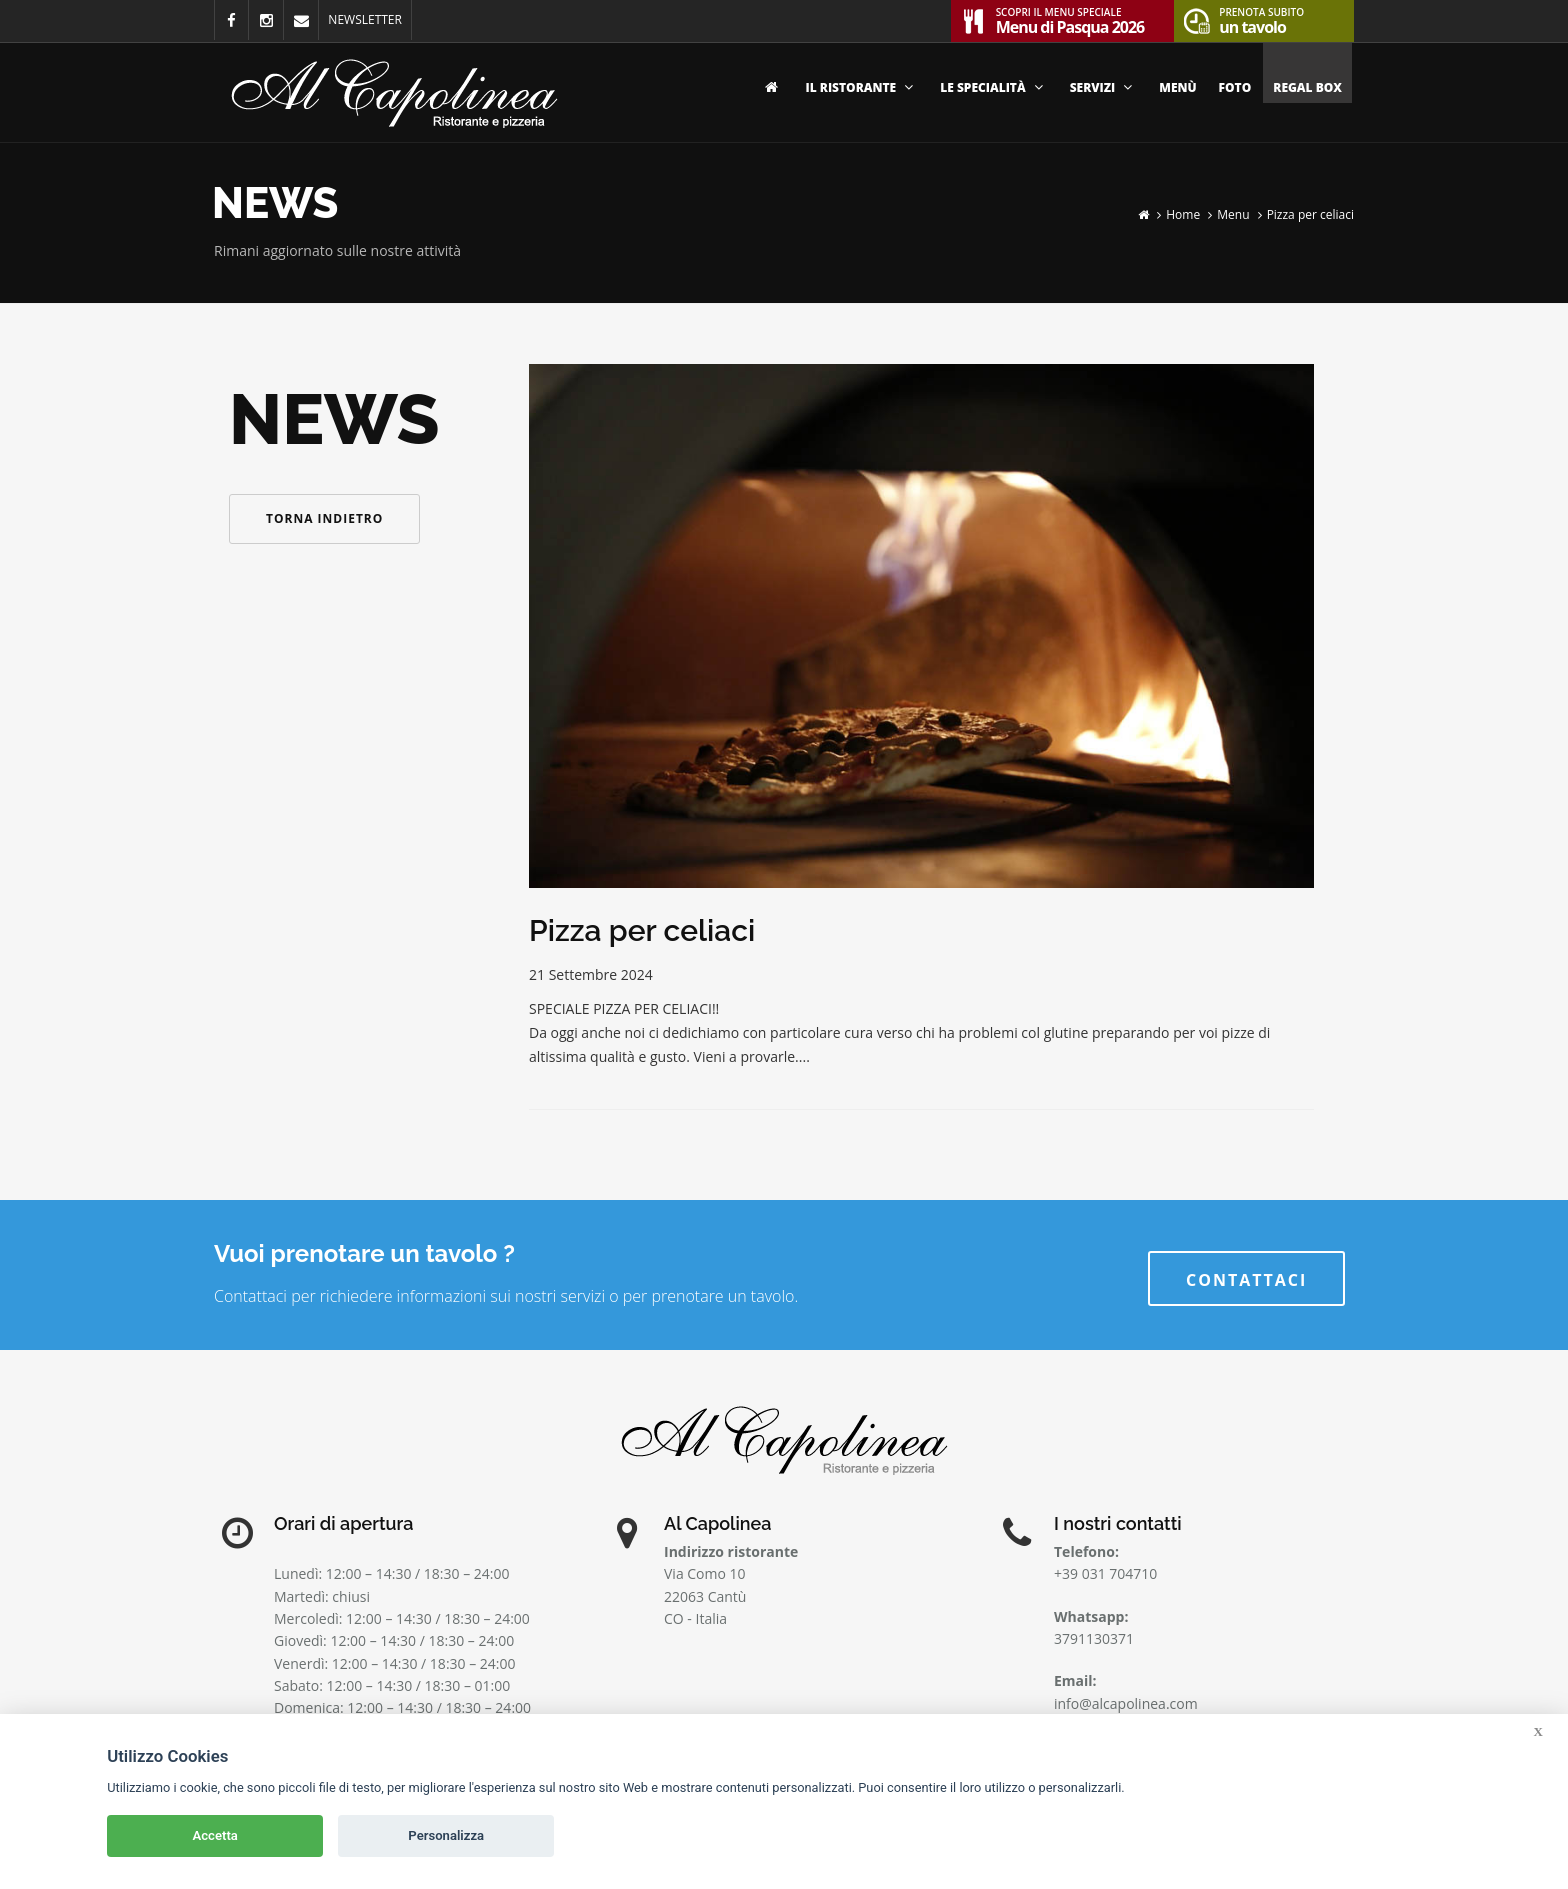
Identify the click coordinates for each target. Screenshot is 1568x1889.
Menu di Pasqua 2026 (1070, 19)
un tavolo (1261, 19)
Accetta (215, 1835)
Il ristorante (862, 87)
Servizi (1104, 87)
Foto (1235, 87)
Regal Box (1307, 87)
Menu (1233, 214)
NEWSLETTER (365, 19)
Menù (1177, 87)
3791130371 (1094, 1638)
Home (1183, 214)
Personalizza (446, 1835)
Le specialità (993, 87)
